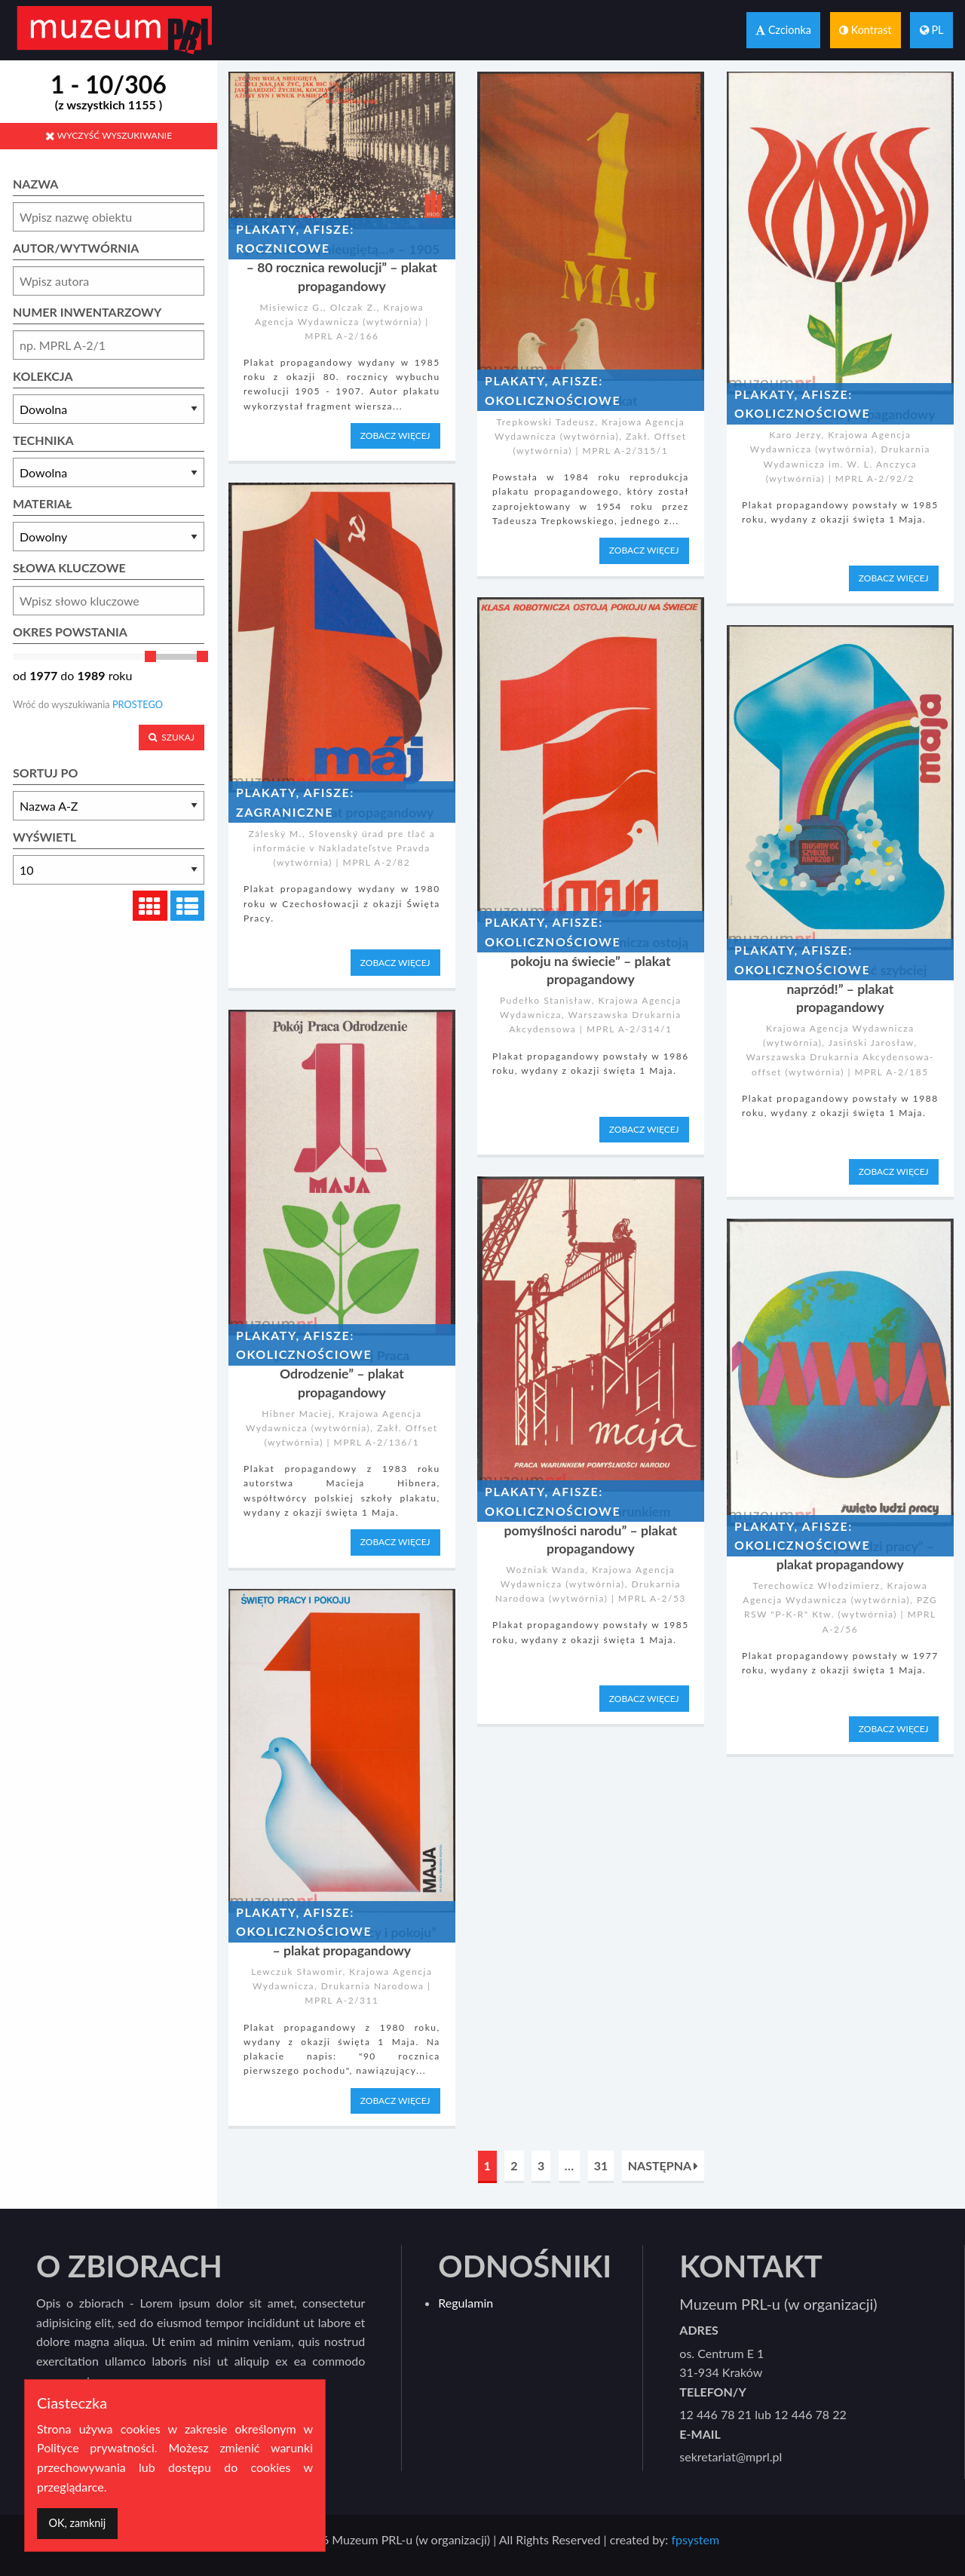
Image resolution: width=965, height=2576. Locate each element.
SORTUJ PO (45, 772)
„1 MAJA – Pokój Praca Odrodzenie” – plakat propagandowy (341, 1374)
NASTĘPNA (663, 2165)
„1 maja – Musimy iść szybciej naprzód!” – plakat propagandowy (840, 988)
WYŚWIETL (44, 837)
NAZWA (35, 183)
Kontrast (865, 29)
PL (932, 29)
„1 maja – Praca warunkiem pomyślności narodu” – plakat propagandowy (590, 1530)
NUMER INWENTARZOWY (87, 312)
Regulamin (465, 2302)
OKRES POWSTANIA (70, 631)
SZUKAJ (172, 737)
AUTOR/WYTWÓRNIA (76, 248)
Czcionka (783, 29)
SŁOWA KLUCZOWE (69, 567)
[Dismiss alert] (77, 2523)
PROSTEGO (137, 704)
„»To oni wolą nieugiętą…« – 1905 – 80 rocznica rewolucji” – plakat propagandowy (342, 267)
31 (601, 2165)
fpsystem (695, 2539)
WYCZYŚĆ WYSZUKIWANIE (108, 135)
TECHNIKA (43, 440)
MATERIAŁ (42, 503)
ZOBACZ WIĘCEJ (395, 435)
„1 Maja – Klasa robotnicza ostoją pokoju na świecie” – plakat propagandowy (590, 960)
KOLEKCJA (43, 376)
